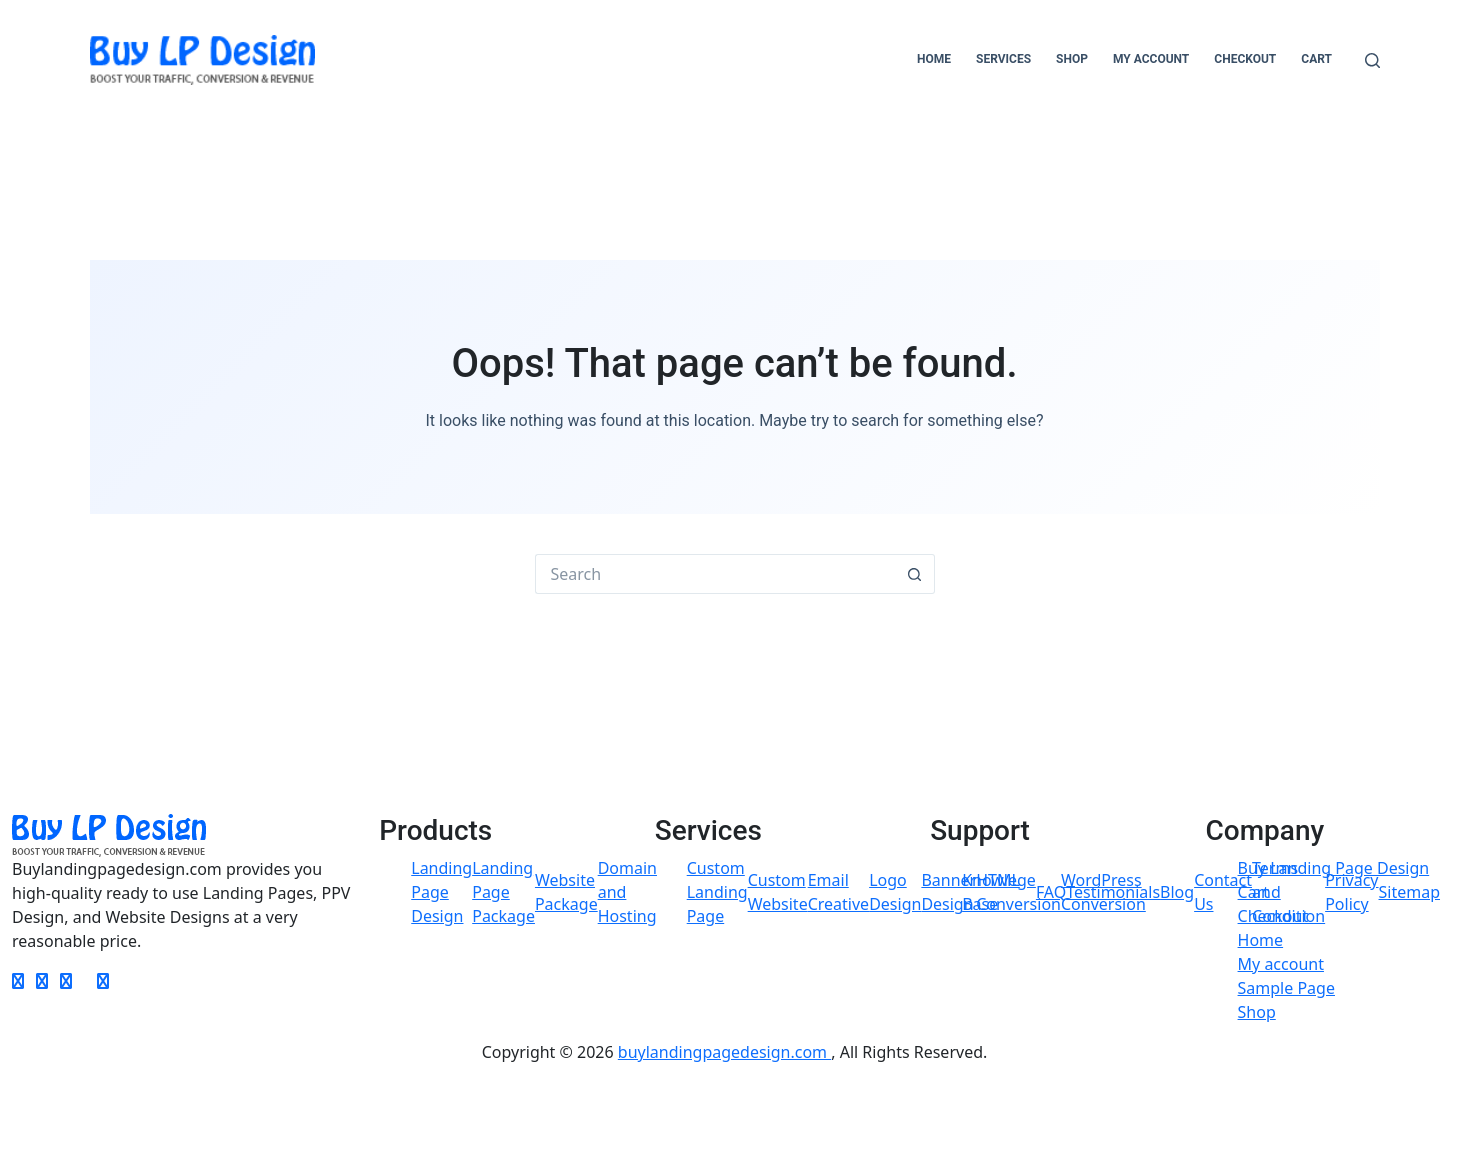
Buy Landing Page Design (1334, 868)
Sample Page (1286, 988)
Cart (1316, 59)
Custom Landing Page (717, 892)
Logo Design (895, 892)
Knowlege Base (999, 892)
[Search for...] (715, 574)
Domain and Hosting (627, 892)
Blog (1177, 892)
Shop (1072, 59)
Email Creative (838, 892)
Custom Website (778, 892)
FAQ (1051, 892)
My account (1151, 59)
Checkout (1245, 59)
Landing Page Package (503, 892)
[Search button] (915, 574)
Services (1003, 59)
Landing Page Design (441, 892)
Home (934, 59)
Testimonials (1113, 892)
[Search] (1372, 60)
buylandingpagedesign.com (724, 1052)
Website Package (566, 892)
